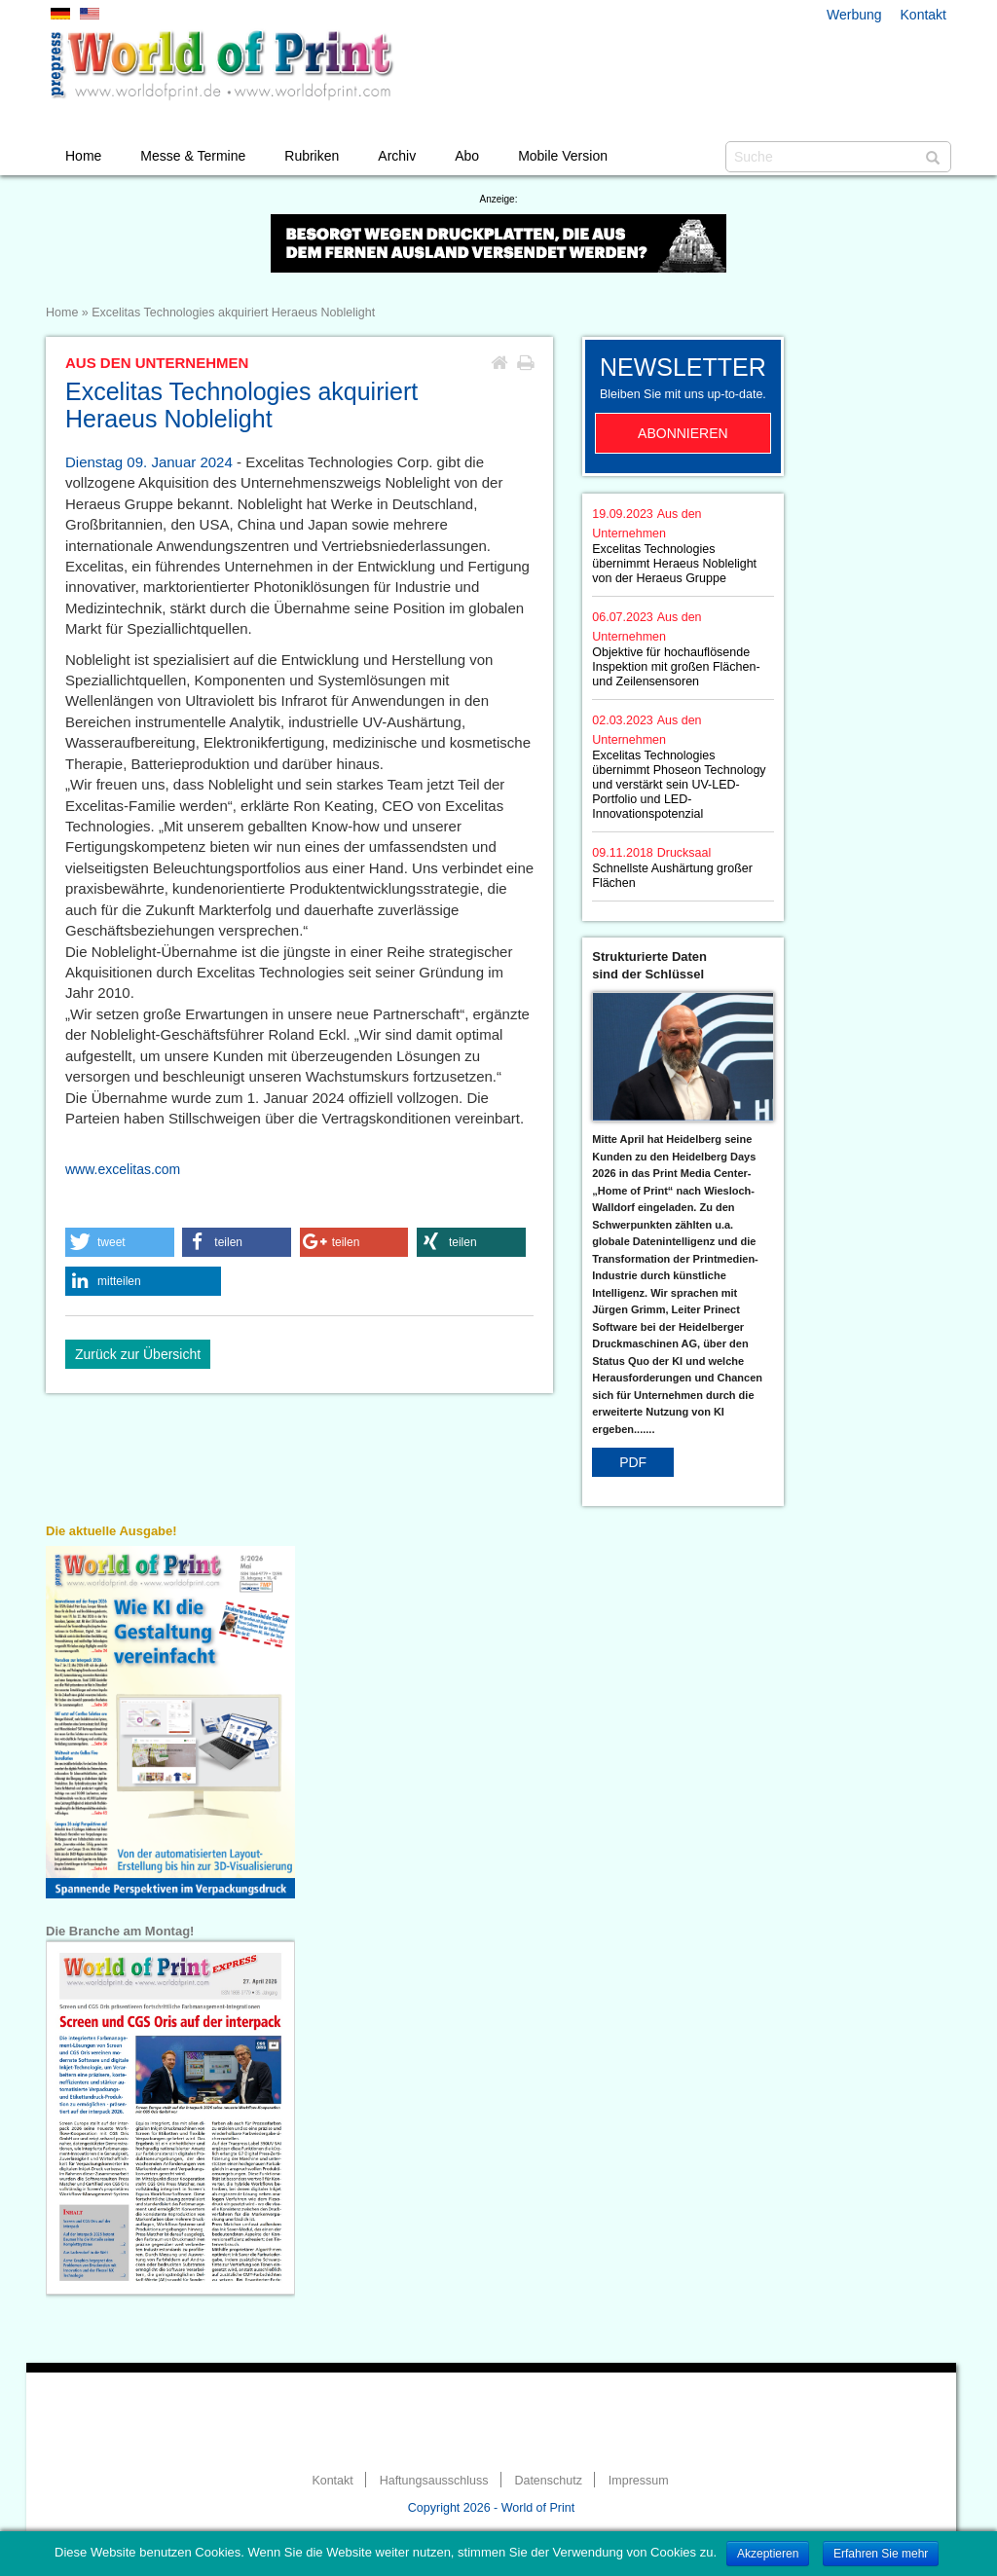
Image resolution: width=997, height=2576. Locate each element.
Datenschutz (547, 2480)
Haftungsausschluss (434, 2480)
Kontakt (923, 14)
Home (83, 156)
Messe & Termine (192, 156)
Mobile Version (563, 156)
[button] (119, 1242)
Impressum (639, 2480)
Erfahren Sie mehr (880, 2553)
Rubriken (311, 156)
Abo (467, 156)
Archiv (397, 156)
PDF (632, 1462)
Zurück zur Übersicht (138, 1354)
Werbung (854, 14)
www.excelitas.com (122, 1169)
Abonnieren (683, 433)
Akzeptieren (767, 2553)
